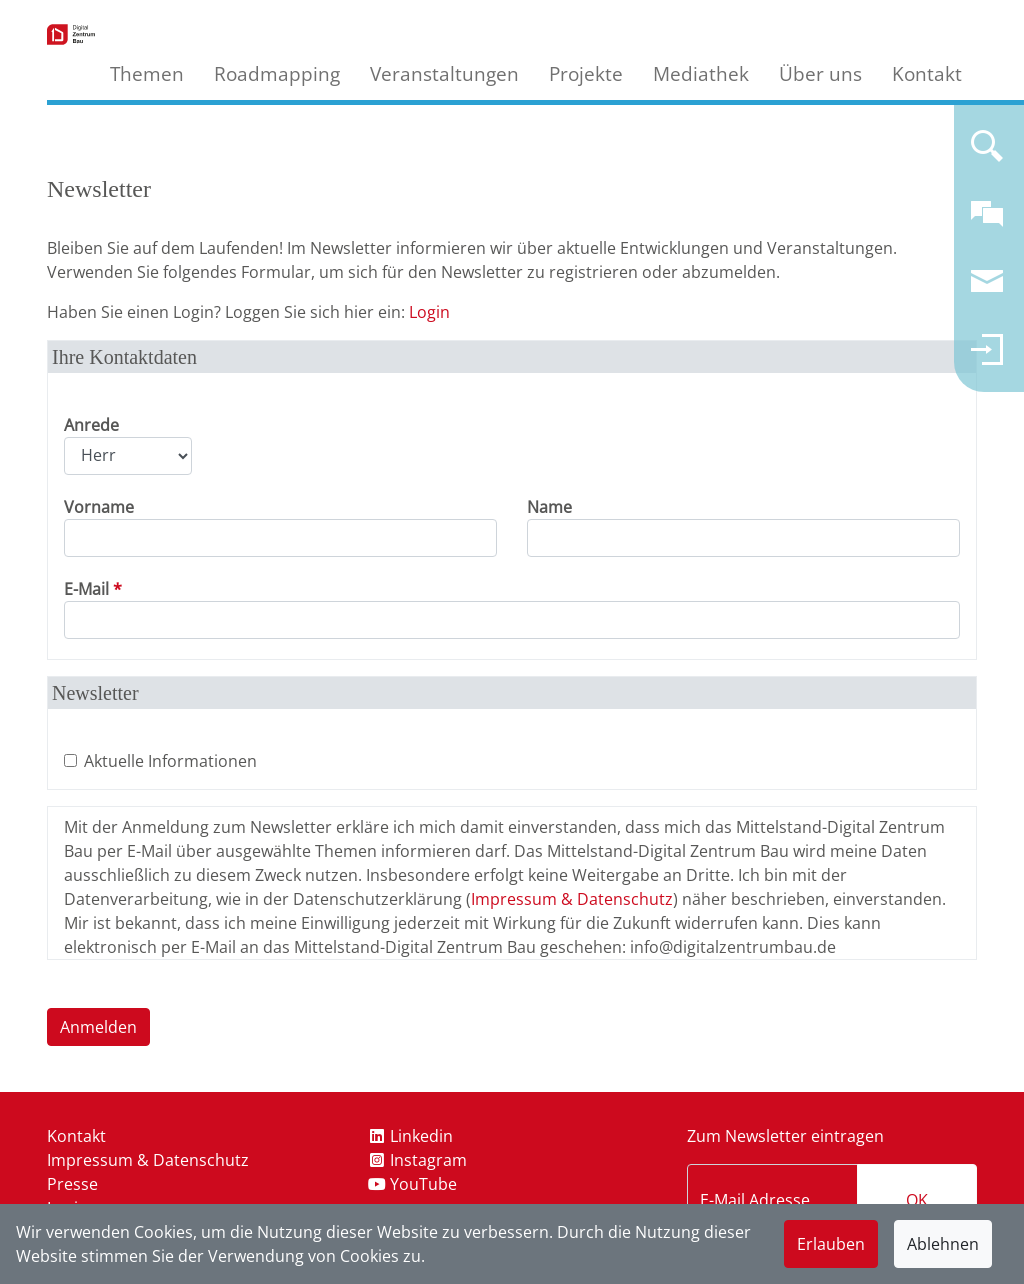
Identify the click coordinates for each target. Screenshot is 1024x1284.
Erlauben (831, 1244)
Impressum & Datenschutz (572, 899)
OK (917, 1200)
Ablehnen (943, 1244)
